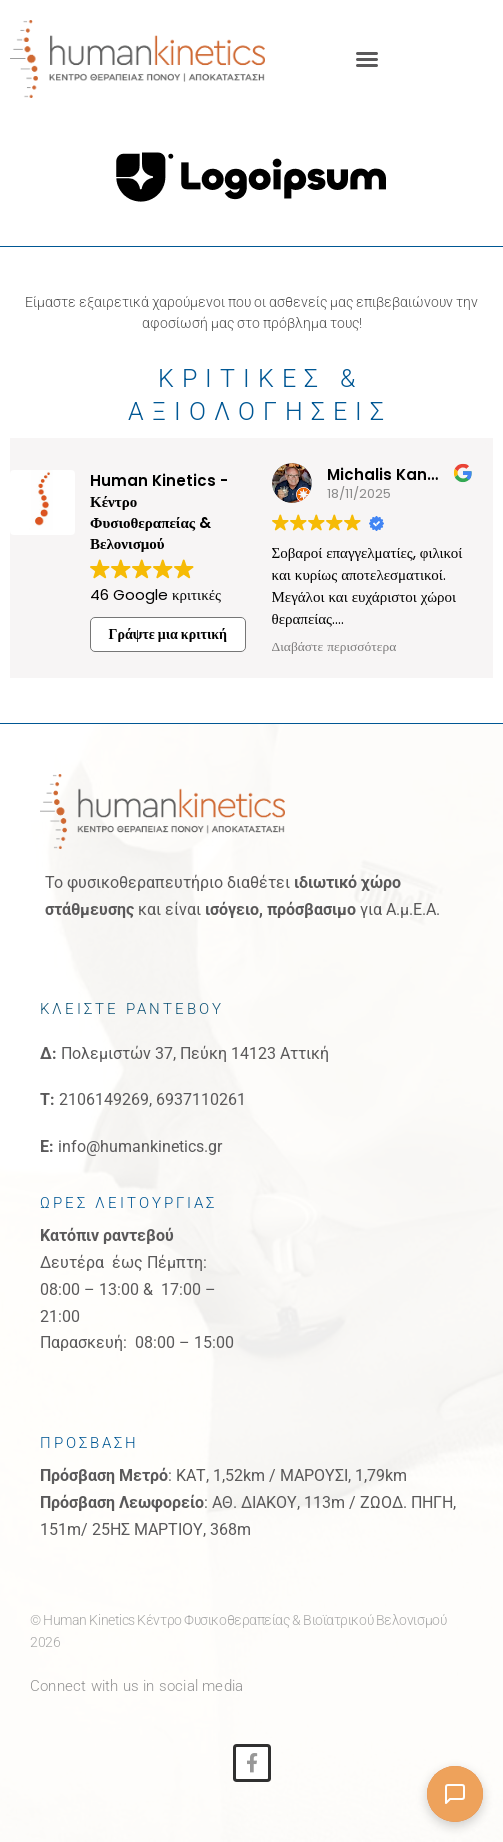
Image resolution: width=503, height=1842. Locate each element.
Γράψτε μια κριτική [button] (168, 634)
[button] (367, 59)
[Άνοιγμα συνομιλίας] (455, 1794)
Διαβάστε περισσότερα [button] (334, 647)
